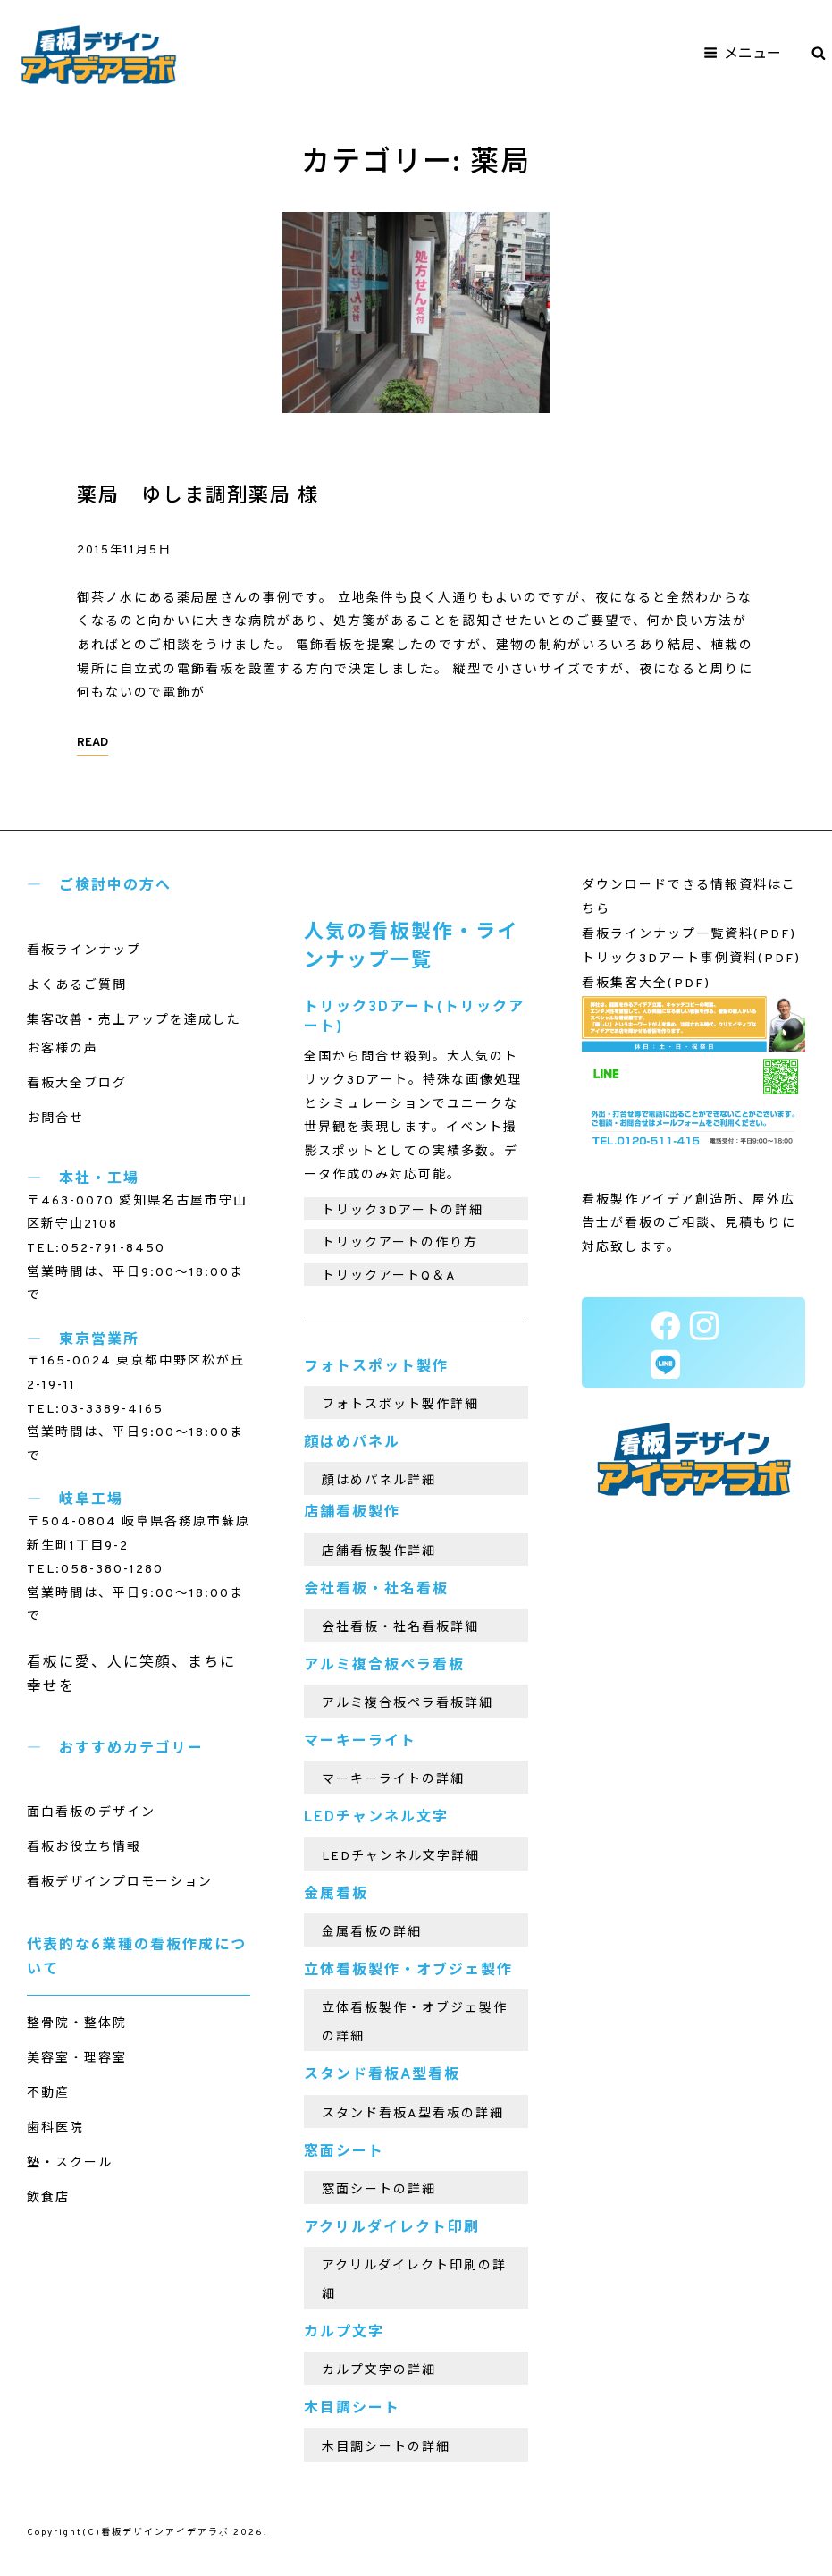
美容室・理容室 (77, 2058)
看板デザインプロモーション (120, 1882)
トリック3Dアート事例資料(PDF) (691, 959)
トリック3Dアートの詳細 (402, 1211)
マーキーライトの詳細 (393, 1779)
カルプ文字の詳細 (379, 2370)
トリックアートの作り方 (400, 1243)
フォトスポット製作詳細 (400, 1405)
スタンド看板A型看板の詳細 (413, 2114)
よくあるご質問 (77, 985)
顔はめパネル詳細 (379, 1481)
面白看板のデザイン (91, 1812)
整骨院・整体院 (77, 2023)
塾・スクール (70, 2163)
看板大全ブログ (77, 1084)
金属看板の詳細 (372, 1932)
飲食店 (48, 2198)
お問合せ (55, 1119)
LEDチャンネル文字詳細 (401, 1856)
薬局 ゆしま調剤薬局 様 (198, 497)
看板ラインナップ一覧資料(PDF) (689, 934)
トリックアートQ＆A (389, 1276)
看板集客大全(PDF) (646, 984)
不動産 (48, 2093)
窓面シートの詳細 (379, 2190)
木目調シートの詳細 (386, 2447)
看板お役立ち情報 (84, 1847)
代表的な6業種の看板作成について (137, 1958)
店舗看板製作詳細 (379, 1551)
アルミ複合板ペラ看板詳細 (407, 1703)
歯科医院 (55, 2128)
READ (92, 743)
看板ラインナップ (84, 951)
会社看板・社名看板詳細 (400, 1627)
